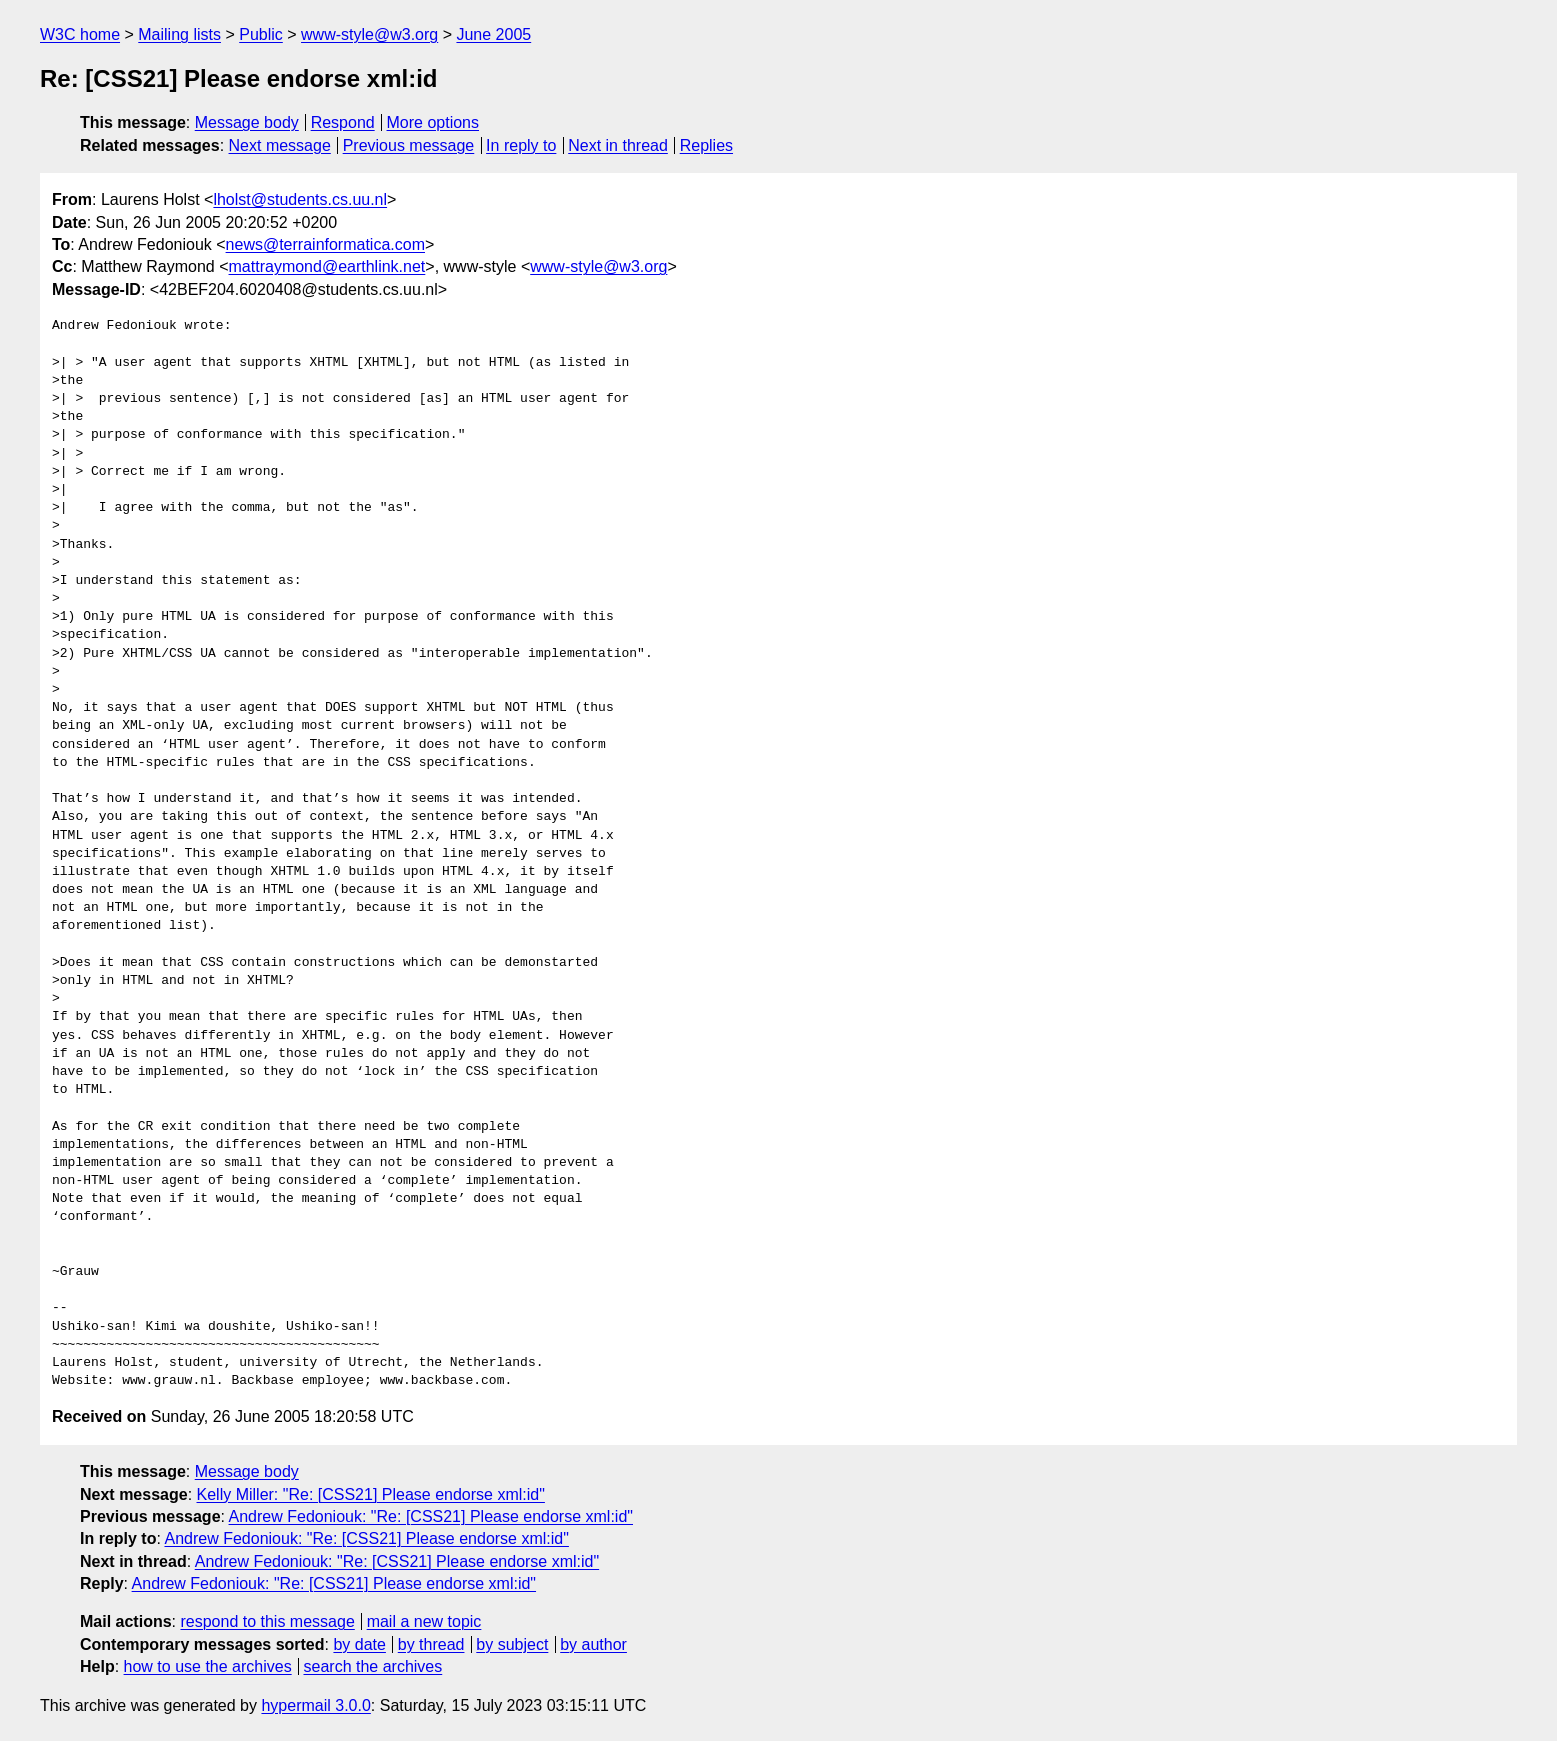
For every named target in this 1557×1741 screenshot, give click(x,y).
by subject (512, 1644)
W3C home (80, 34)
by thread (431, 1644)
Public (261, 34)
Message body (247, 122)
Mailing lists (179, 34)
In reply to (521, 145)
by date (359, 1644)
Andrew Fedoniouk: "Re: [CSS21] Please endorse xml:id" (431, 1516)
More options (433, 122)
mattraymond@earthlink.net (327, 266)
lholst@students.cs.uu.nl (300, 199)
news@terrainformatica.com (325, 244)
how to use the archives (208, 1666)
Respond (343, 122)
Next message (280, 145)
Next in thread (618, 145)
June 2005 (493, 34)
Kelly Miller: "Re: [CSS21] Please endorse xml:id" (371, 1494)
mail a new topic (424, 1621)
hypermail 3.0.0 (315, 1705)
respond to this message (267, 1621)
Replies (706, 145)
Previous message (409, 145)
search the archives (373, 1666)
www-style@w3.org (369, 34)
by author (593, 1644)
